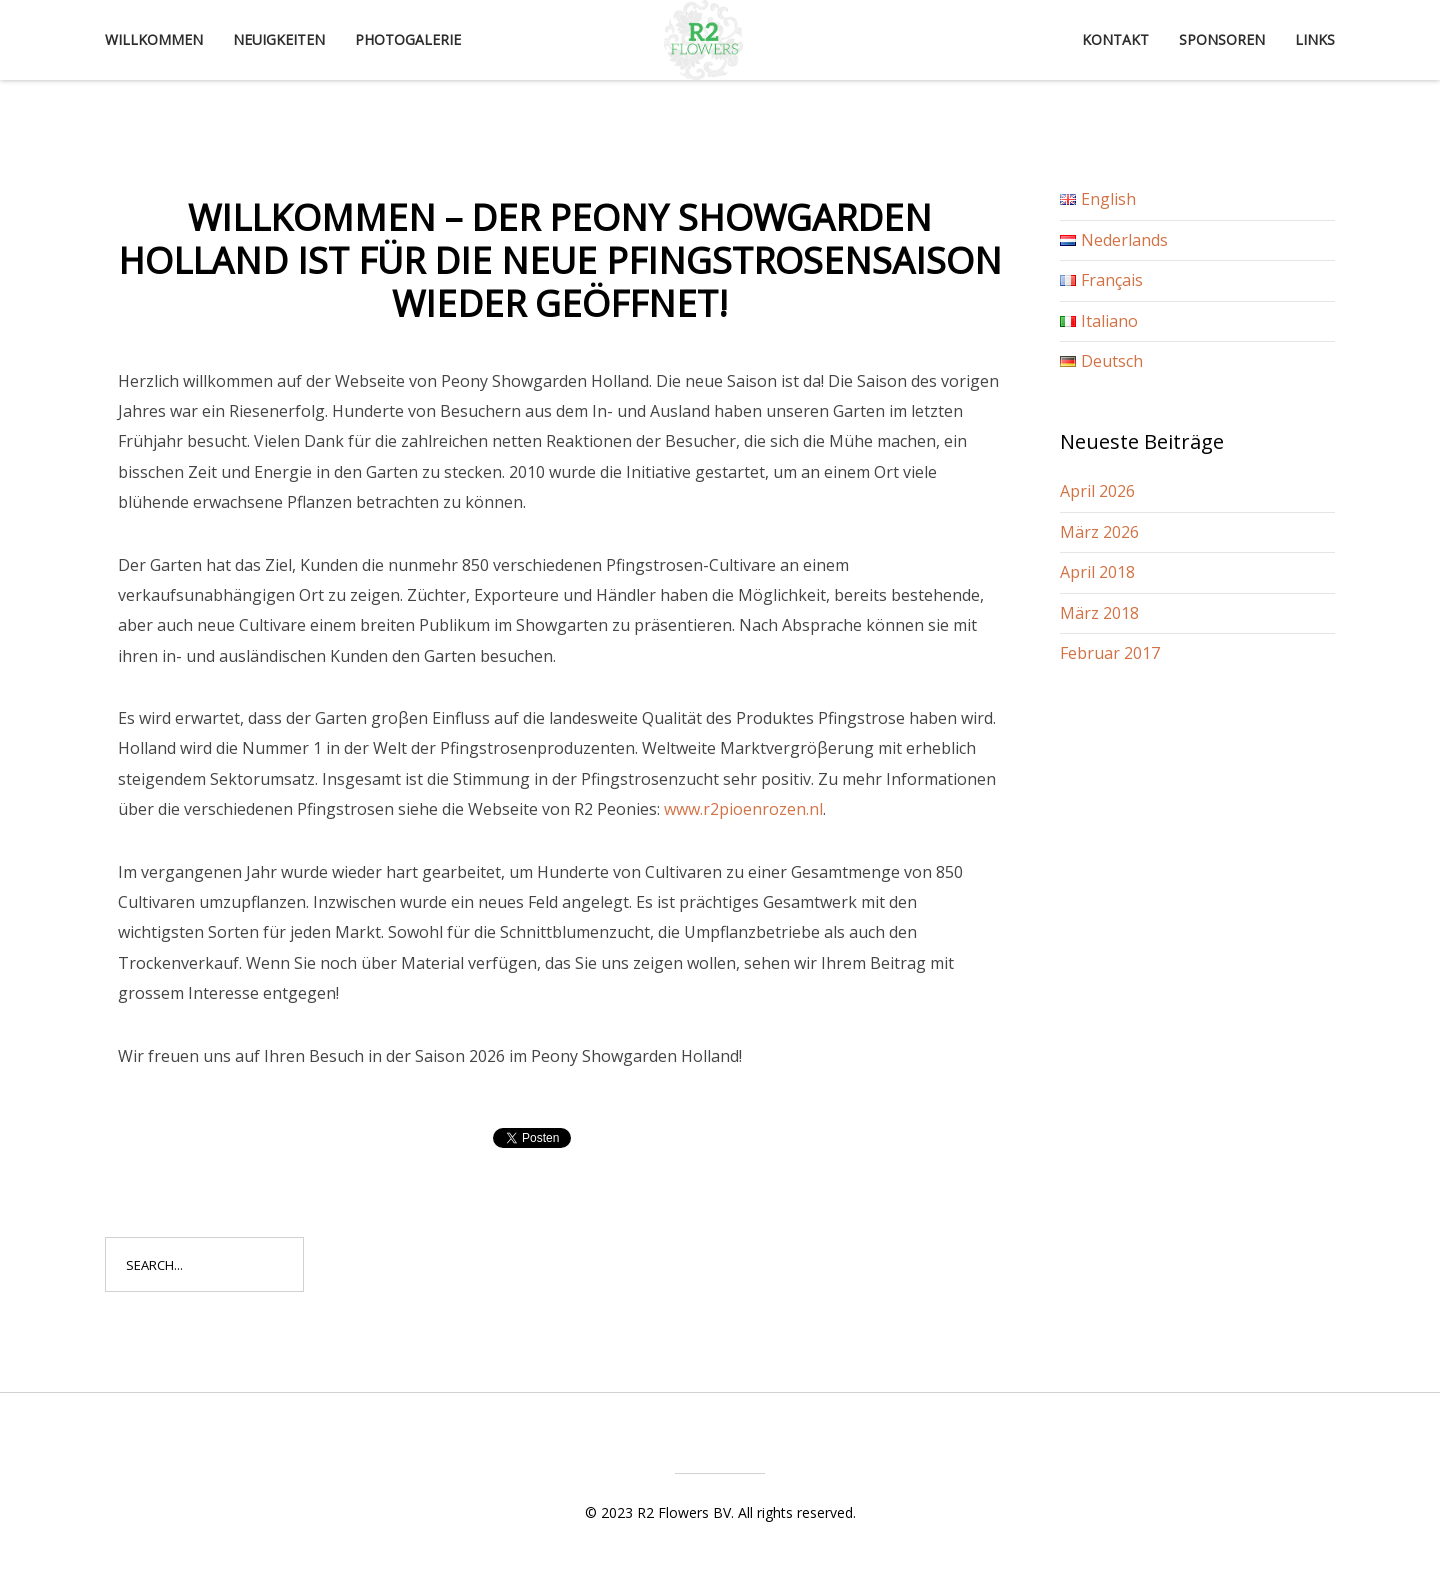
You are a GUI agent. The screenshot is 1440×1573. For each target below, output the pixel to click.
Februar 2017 (1110, 653)
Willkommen (154, 39)
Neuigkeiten (279, 39)
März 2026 (1099, 532)
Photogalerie (408, 39)
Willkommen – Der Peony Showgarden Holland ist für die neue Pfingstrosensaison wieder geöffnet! (560, 260)
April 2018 (1097, 572)
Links (1315, 39)
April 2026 (1097, 491)
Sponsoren (1222, 39)
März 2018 (1099, 613)
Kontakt (1115, 39)
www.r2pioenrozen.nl (743, 809)
